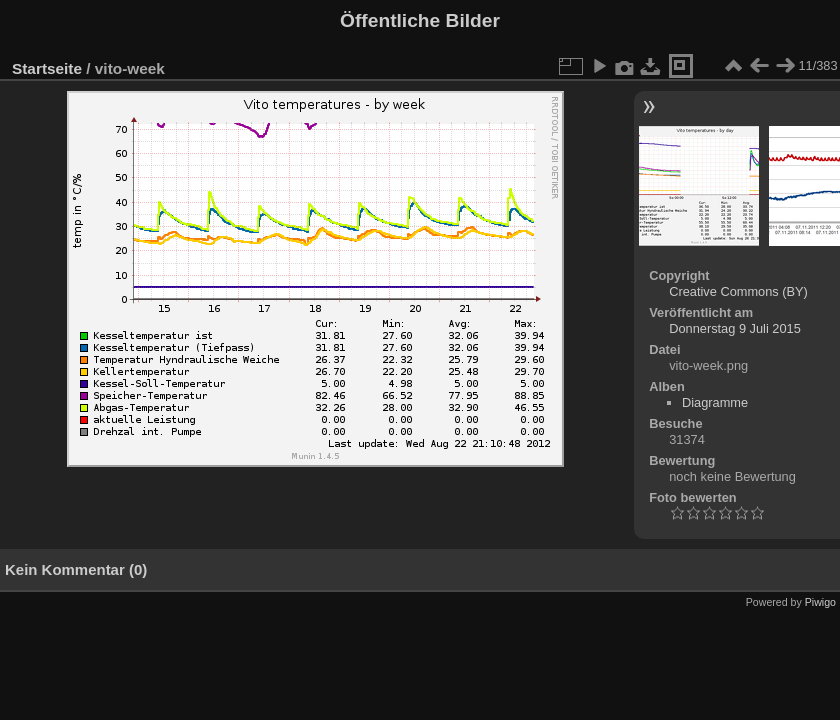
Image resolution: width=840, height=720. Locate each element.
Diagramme (715, 402)
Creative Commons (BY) (738, 291)
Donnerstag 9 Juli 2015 (735, 328)
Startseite (47, 68)
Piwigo (820, 602)
